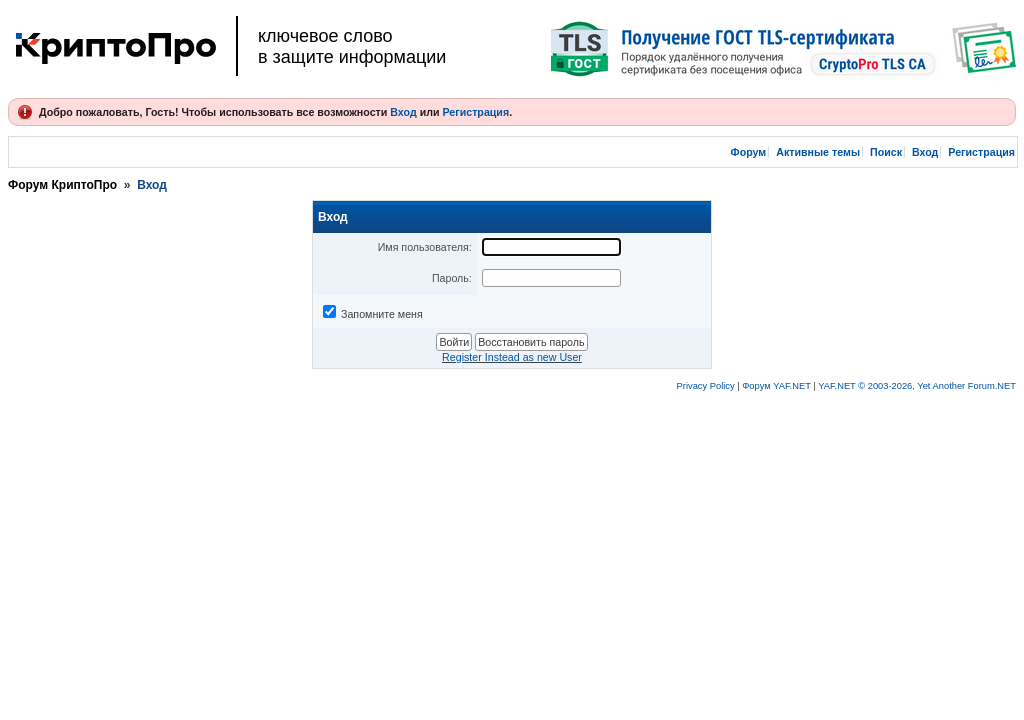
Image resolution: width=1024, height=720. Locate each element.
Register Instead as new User (512, 357)
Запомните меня (382, 314)
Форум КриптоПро (62, 185)
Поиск (886, 152)
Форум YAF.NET (776, 386)
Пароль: (452, 278)
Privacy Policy (706, 386)
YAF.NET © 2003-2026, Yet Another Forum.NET (917, 386)
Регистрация (475, 112)
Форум (749, 152)
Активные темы (818, 152)
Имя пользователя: (425, 247)
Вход (403, 112)
